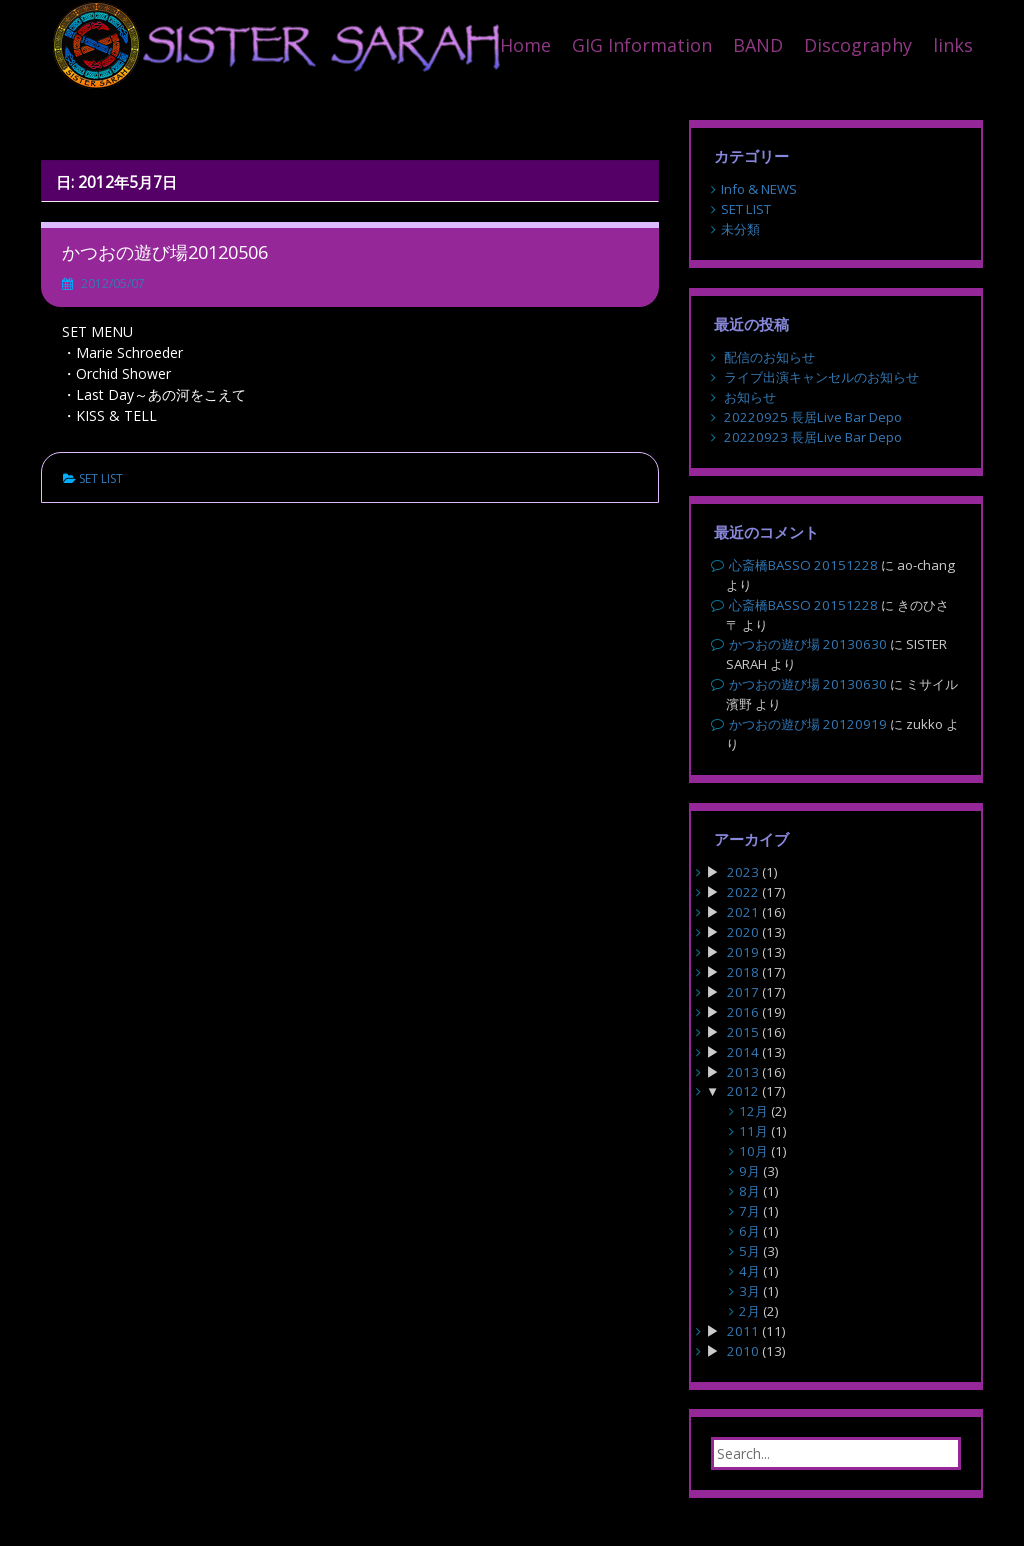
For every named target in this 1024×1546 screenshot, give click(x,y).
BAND (758, 45)
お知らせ (750, 397)
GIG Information (642, 45)
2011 (743, 1331)
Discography (858, 45)
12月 (753, 1111)
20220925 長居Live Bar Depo (813, 417)
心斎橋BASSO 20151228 (803, 565)
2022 (743, 892)
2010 (743, 1351)
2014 (743, 1052)
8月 (749, 1191)
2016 (743, 1012)
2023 (743, 872)
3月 (749, 1291)
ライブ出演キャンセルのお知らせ (821, 377)
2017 (743, 992)
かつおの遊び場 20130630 (808, 644)
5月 (749, 1251)
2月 (749, 1311)
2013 (743, 1072)
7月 (749, 1211)
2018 (743, 972)
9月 (749, 1171)
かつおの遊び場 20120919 (808, 724)
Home (525, 45)
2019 (743, 952)
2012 (743, 1091)
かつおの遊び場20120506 (165, 252)
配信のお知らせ (769, 357)
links (953, 45)
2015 (743, 1032)
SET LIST (101, 478)
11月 (753, 1131)
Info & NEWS (759, 189)
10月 (753, 1151)
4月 (749, 1271)
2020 (743, 932)
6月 (749, 1231)
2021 (743, 912)
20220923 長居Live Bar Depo (813, 437)
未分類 (740, 229)
